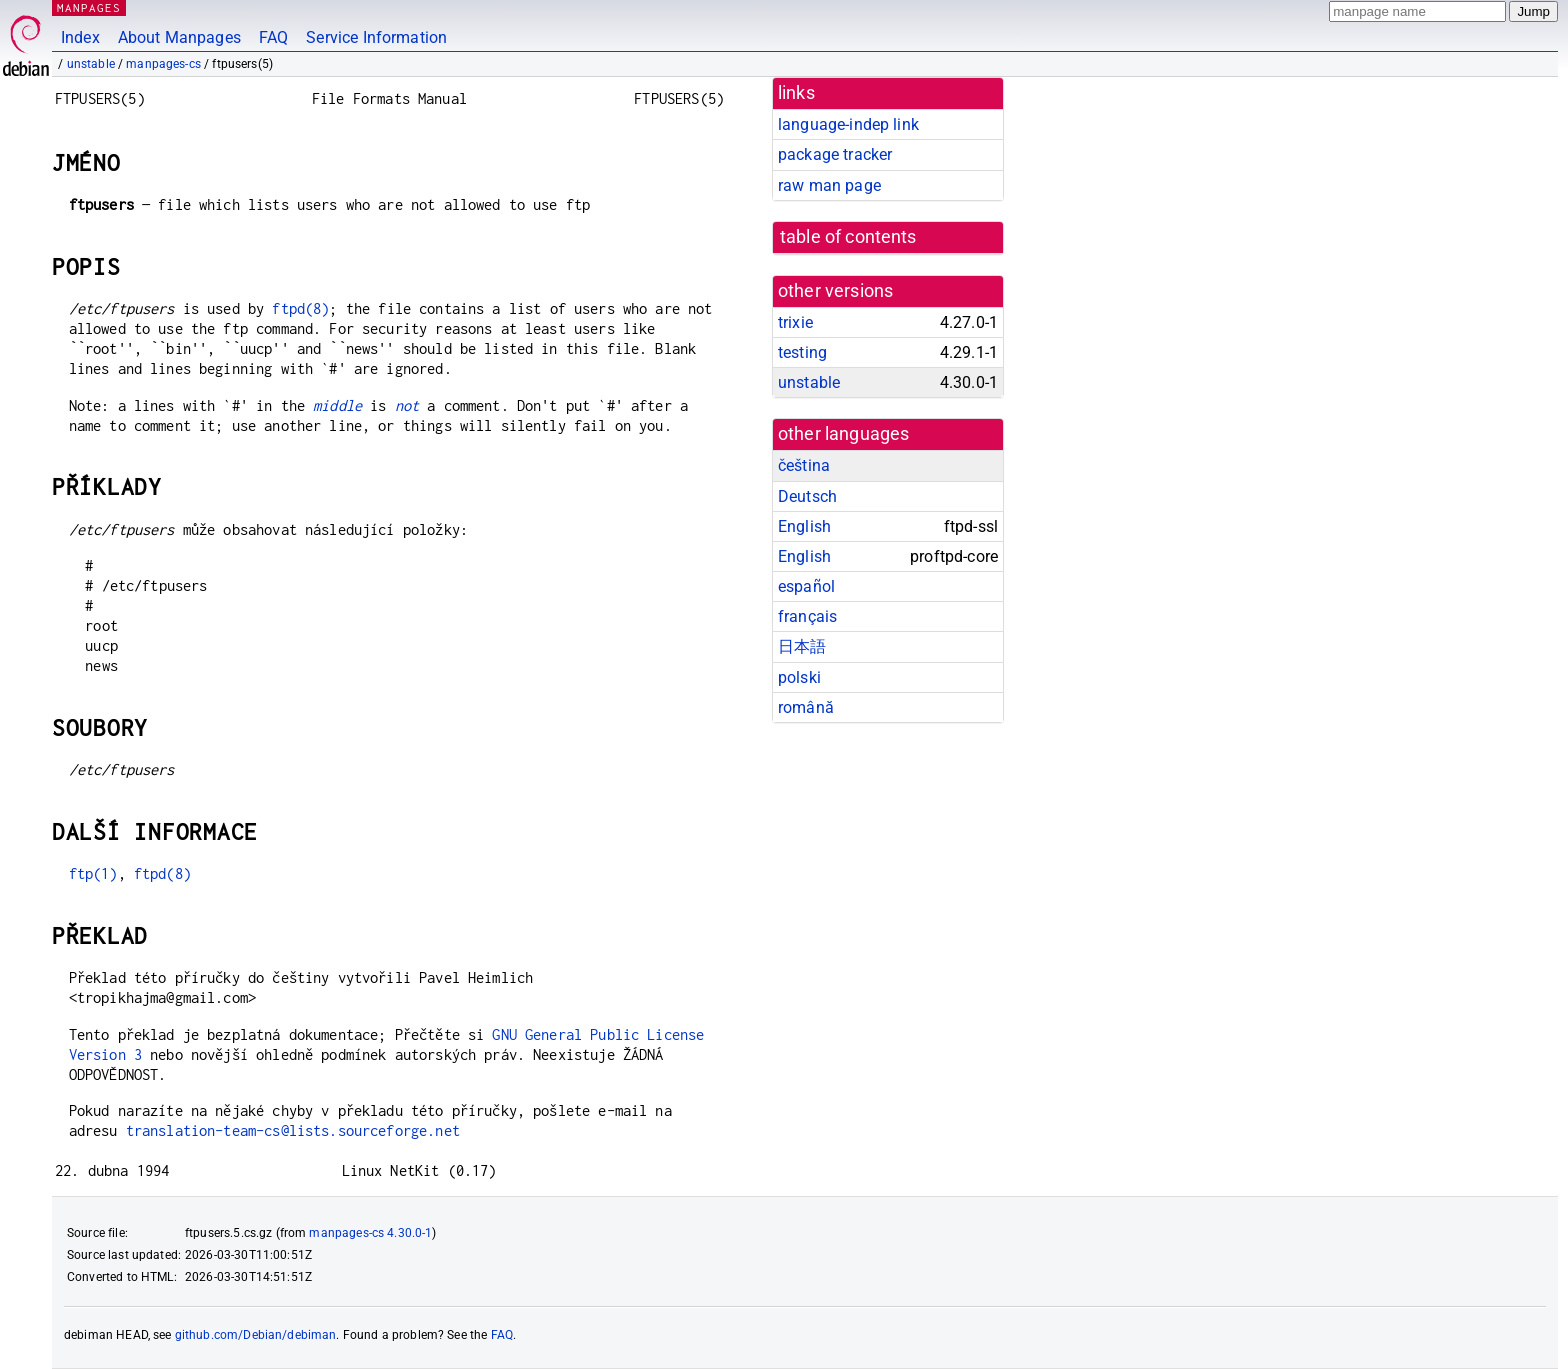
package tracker (835, 154)
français (807, 616)
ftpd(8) (300, 308)
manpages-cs (163, 64)
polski (799, 677)
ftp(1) (93, 873)
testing (802, 352)
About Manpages (179, 37)
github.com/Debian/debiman (256, 1335)
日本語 (802, 646)
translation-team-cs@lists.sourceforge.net (293, 1130)
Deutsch (807, 496)
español (806, 586)
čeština (804, 465)
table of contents (848, 237)
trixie (795, 322)
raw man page (829, 185)
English (804, 526)
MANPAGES (89, 7)
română (806, 707)
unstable (91, 64)
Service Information (376, 37)
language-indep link (848, 124)
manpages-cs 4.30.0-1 (370, 1233)
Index (80, 37)
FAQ (273, 37)
